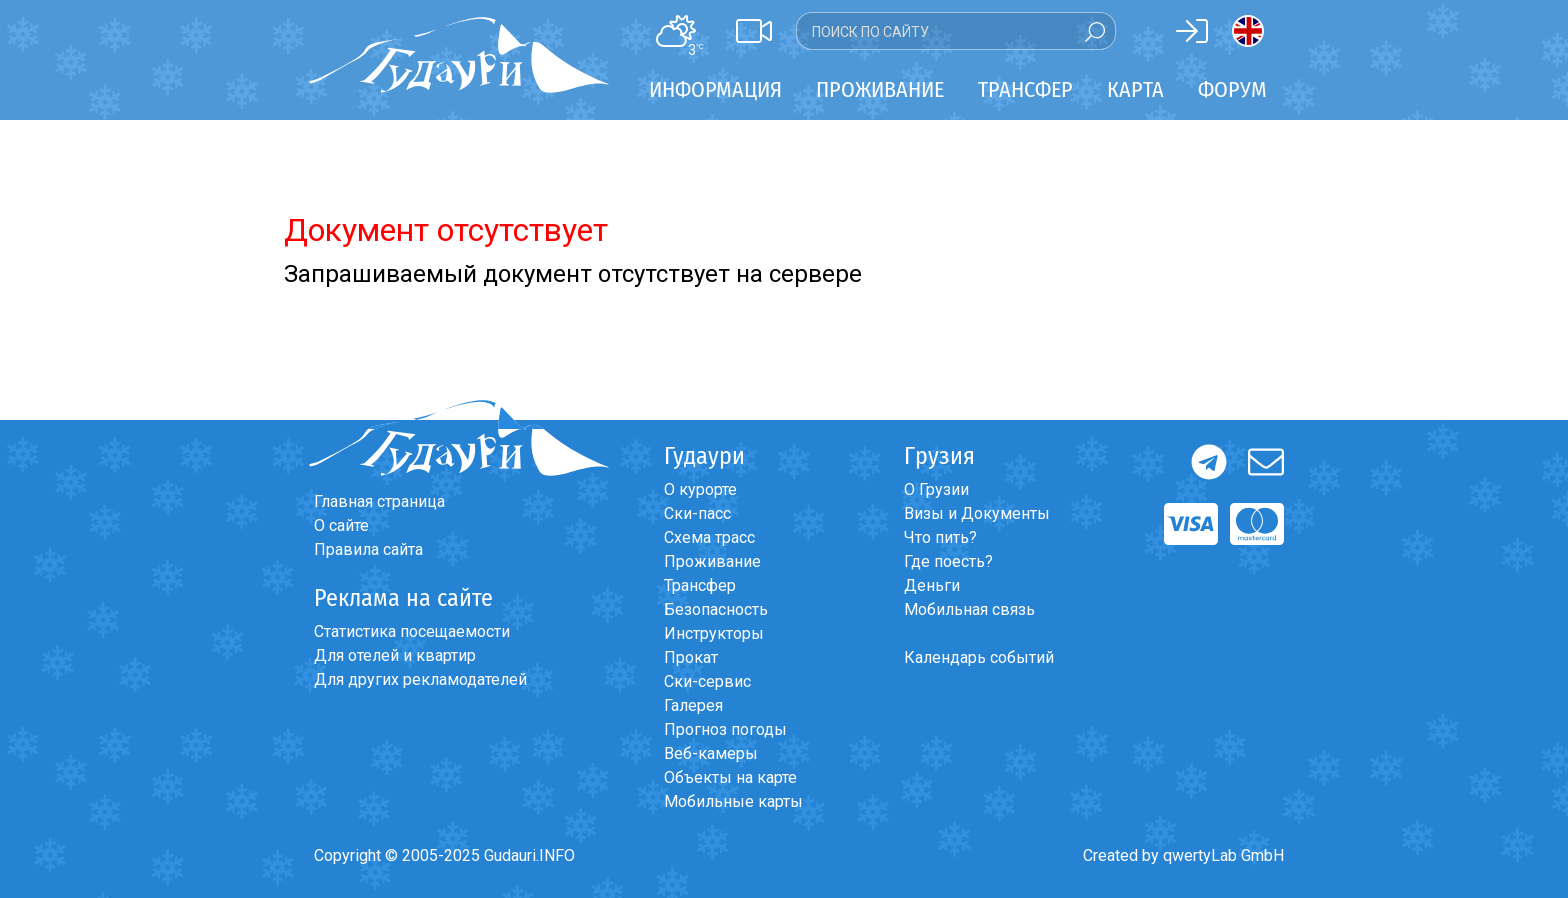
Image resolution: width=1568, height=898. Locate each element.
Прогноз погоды (725, 729)
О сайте (341, 525)
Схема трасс (709, 537)
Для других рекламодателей (420, 679)
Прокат (691, 657)
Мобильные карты (733, 801)
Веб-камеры (711, 753)
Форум (1232, 89)
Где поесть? (948, 561)
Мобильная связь (969, 609)
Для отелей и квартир (395, 655)
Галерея (693, 705)
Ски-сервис (707, 681)
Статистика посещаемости (412, 631)
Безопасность (716, 609)
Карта (1135, 89)
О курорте (700, 489)
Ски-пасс (697, 513)
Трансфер (700, 585)
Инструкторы (714, 633)
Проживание (712, 561)
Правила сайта (368, 549)
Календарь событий (979, 657)
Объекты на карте (730, 777)
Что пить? (940, 537)
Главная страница (379, 501)
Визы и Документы (977, 513)
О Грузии (936, 489)
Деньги (932, 585)
